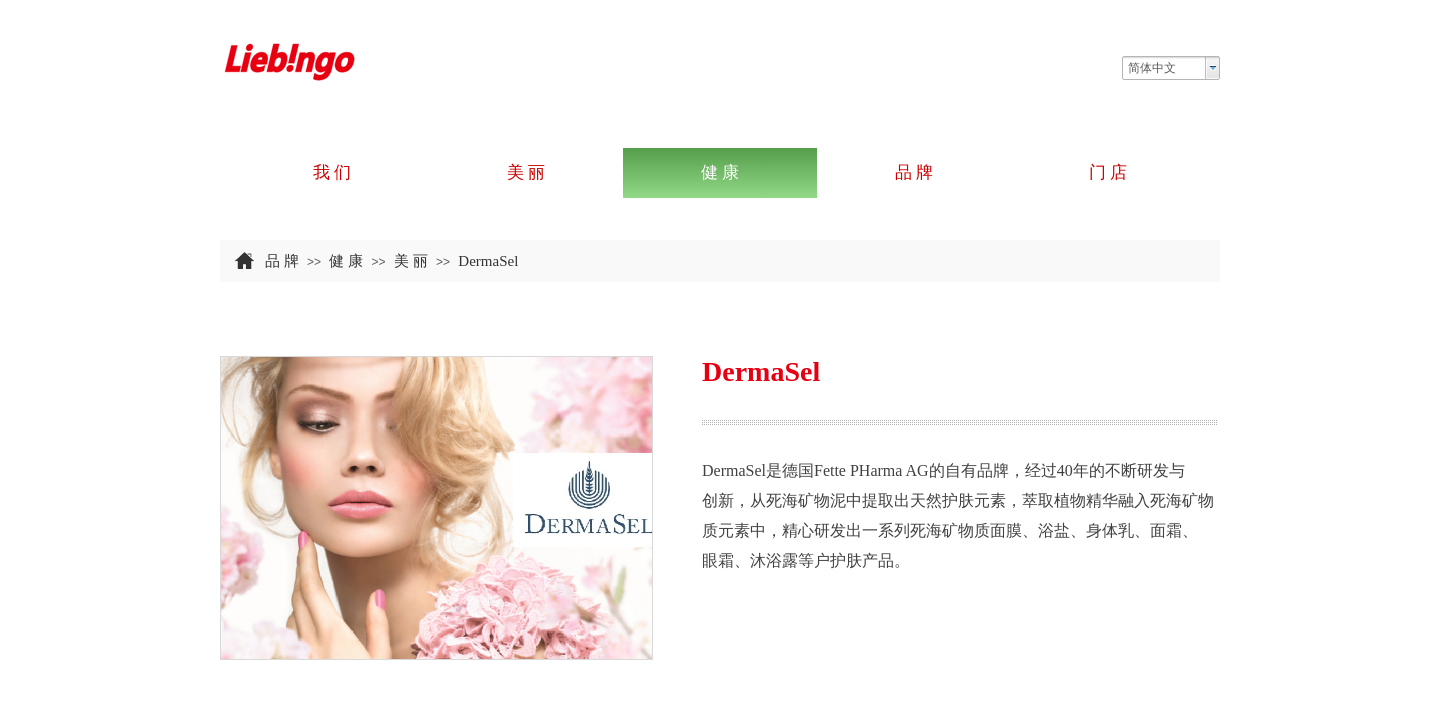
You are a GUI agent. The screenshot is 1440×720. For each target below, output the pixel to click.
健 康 (346, 261)
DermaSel (488, 261)
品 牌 (282, 261)
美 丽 (411, 261)
